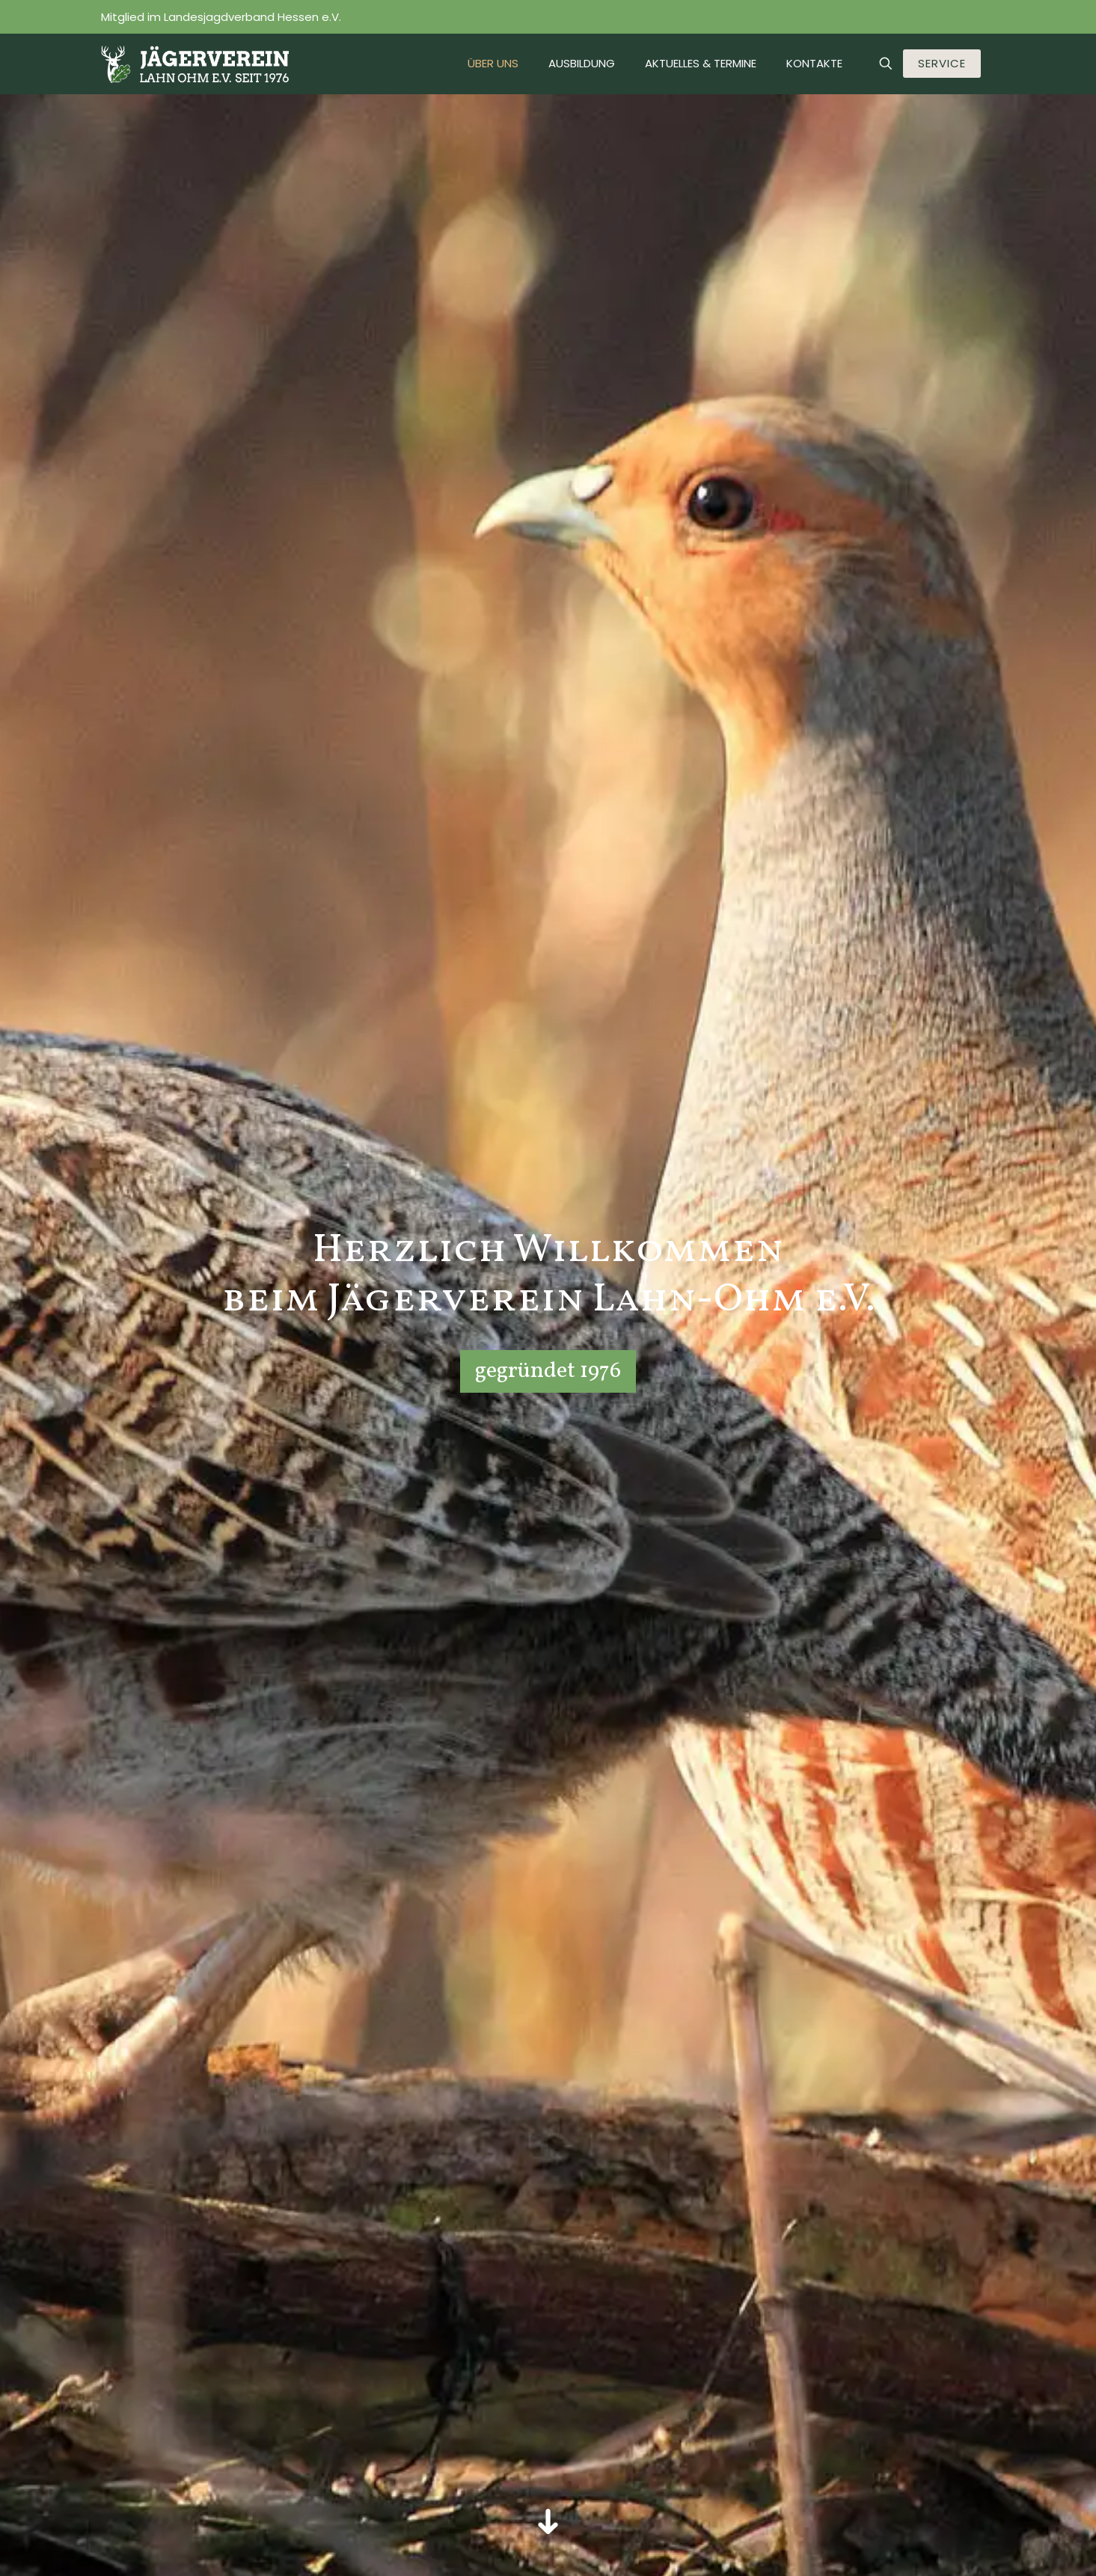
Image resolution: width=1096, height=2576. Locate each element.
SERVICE (942, 63)
